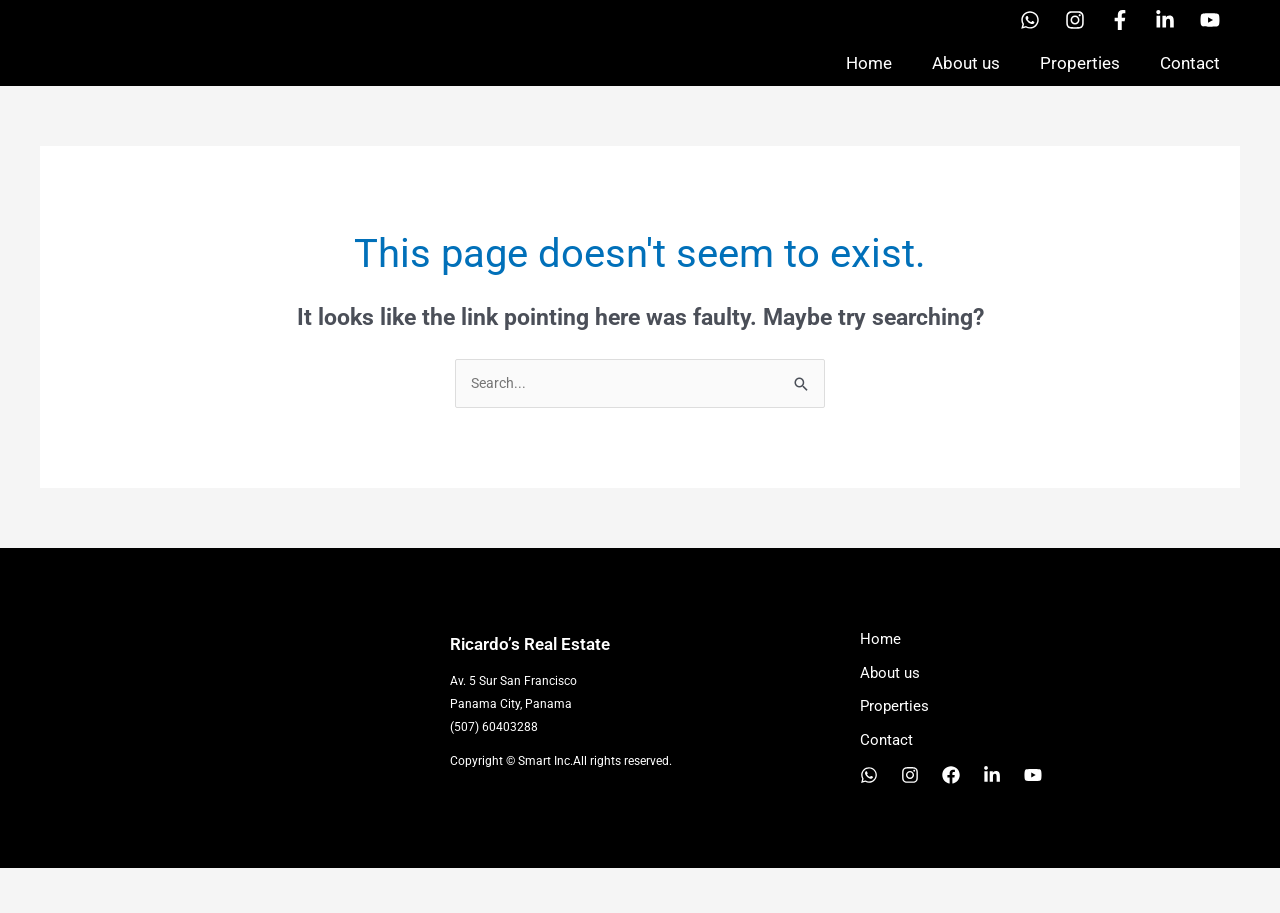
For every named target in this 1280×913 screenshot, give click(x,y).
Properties (1080, 84)
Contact (1190, 84)
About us (966, 84)
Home (869, 84)
